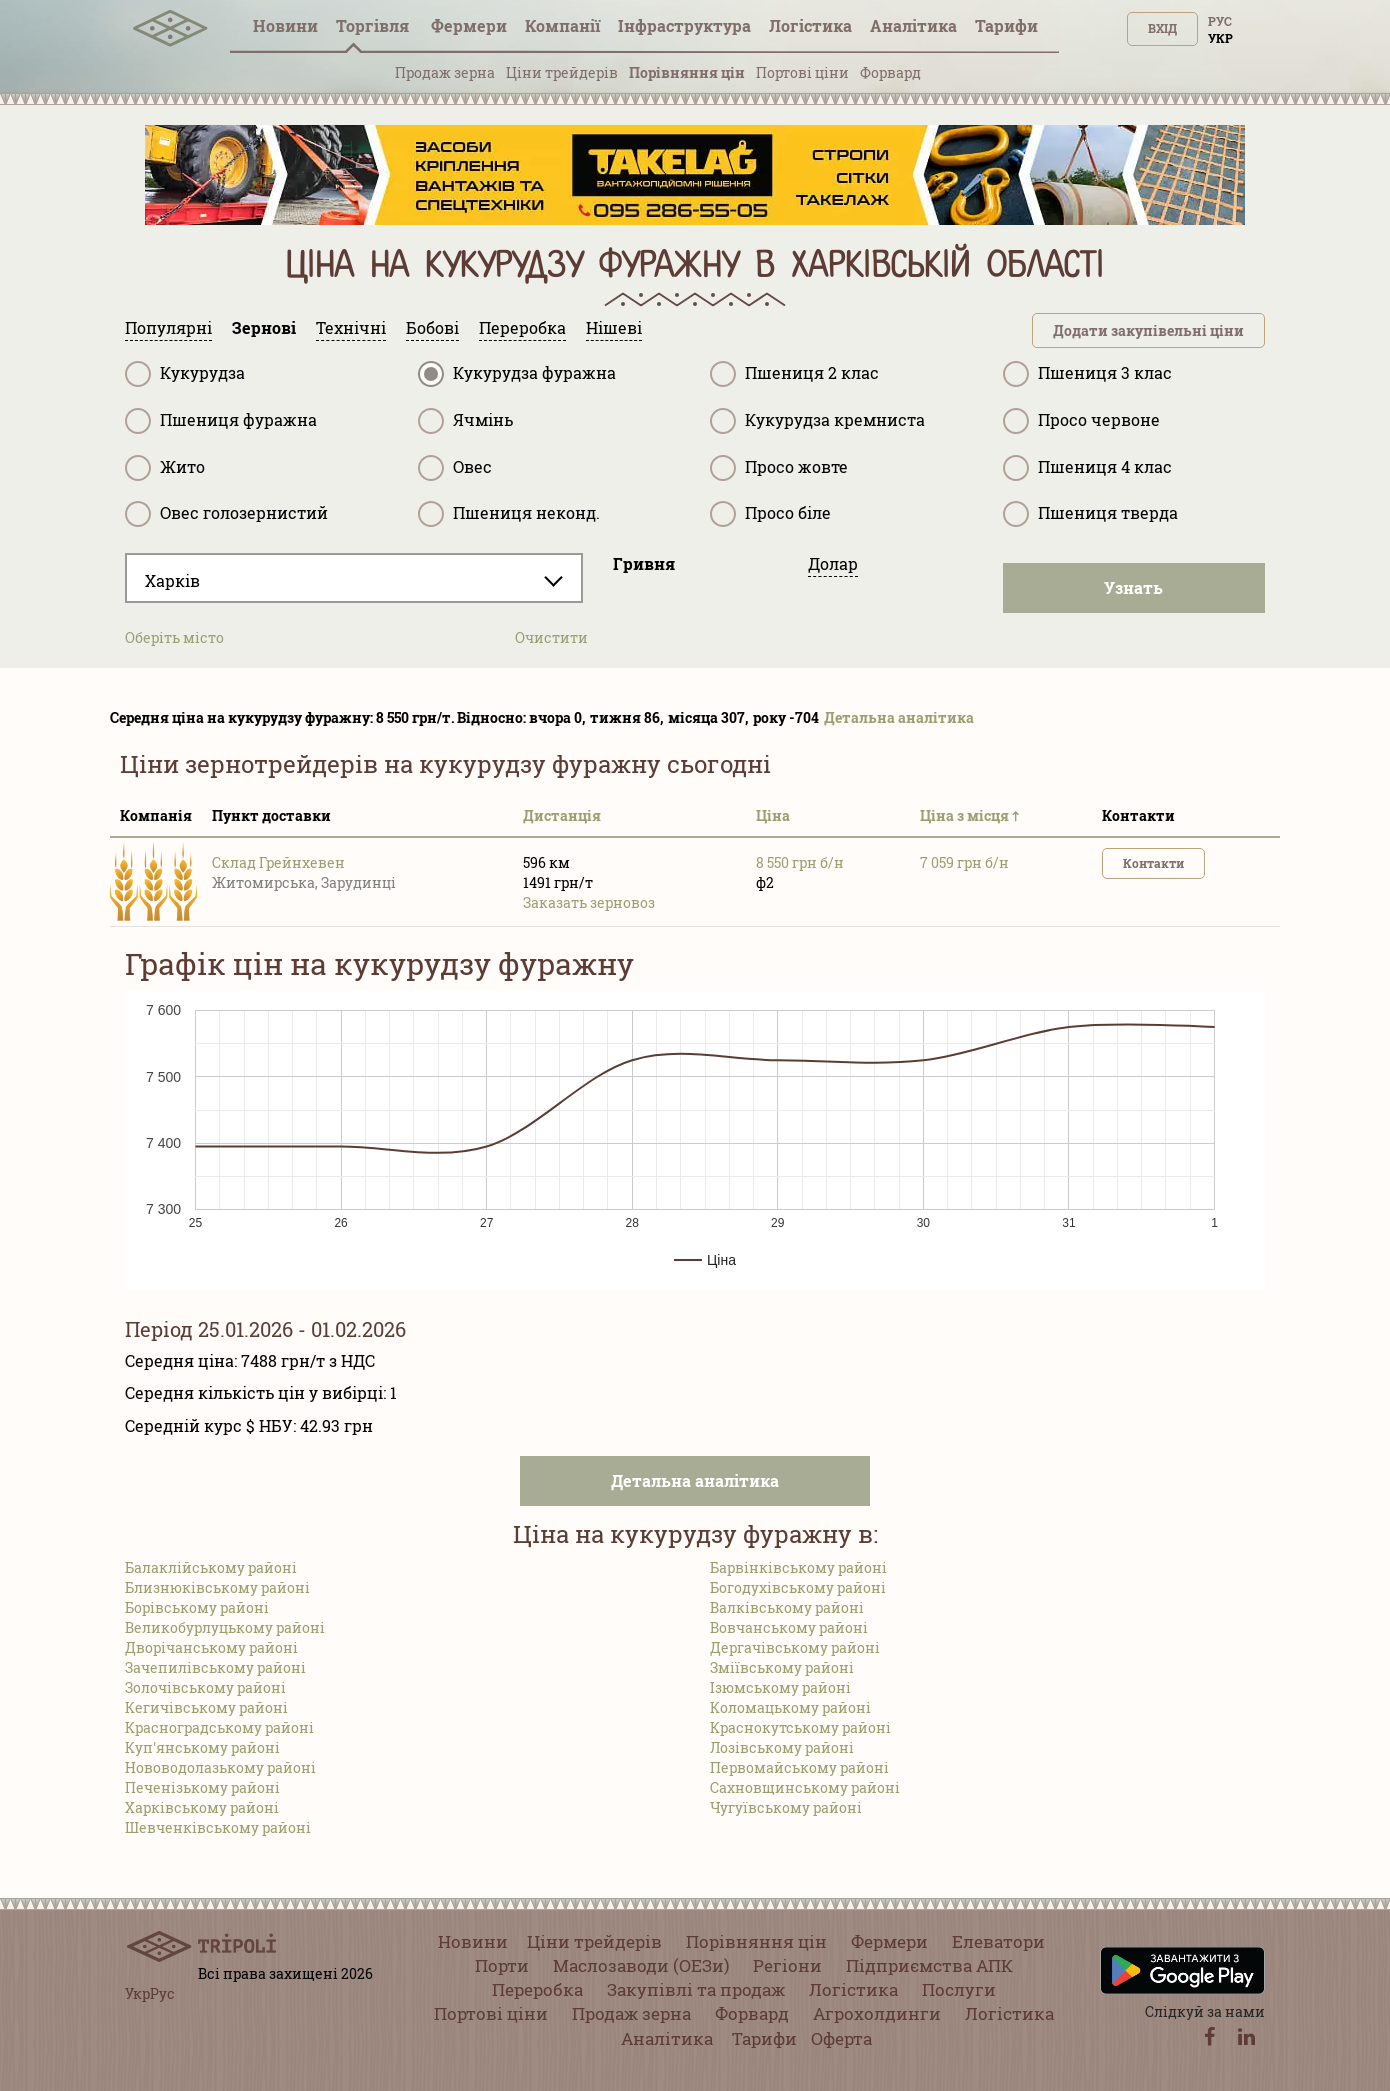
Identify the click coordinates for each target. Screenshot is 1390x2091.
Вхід (1162, 28)
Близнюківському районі (217, 1587)
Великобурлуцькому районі (225, 1627)
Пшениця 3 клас (1087, 374)
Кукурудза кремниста (817, 421)
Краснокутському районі (800, 1727)
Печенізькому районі (202, 1787)
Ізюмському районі (780, 1687)
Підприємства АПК (929, 1965)
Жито (165, 468)
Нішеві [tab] (614, 327)
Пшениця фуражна (221, 421)
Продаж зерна (445, 72)
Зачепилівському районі (215, 1667)
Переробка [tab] (522, 327)
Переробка (537, 1989)
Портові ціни (802, 72)
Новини (285, 25)
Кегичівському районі (206, 1707)
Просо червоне (1081, 421)
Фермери (469, 25)
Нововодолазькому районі (220, 1767)
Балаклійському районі (211, 1567)
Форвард (890, 72)
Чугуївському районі (786, 1807)
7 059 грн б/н (964, 862)
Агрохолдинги (877, 2013)
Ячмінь (465, 421)
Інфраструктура (684, 25)
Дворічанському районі (211, 1647)
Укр (1220, 38)
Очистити (551, 637)
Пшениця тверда (1090, 514)
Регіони (787, 1965)
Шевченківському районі (218, 1827)
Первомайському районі (799, 1767)
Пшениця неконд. (509, 514)
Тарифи (1006, 25)
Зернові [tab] (264, 327)
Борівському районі (197, 1607)
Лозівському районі (782, 1747)
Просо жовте (779, 468)
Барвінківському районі (798, 1567)
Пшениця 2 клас (794, 374)
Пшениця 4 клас (1087, 468)
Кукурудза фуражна (517, 374)
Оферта (841, 2038)
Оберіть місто (174, 637)
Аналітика (913, 25)
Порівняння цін (687, 72)
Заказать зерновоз (589, 902)
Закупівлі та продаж (696, 1989)
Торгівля (374, 25)
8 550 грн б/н (800, 862)
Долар (833, 563)
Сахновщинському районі (805, 1787)
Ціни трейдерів (562, 72)
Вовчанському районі (789, 1627)
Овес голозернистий (226, 514)
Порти (502, 1965)
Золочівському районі (205, 1687)
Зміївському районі (782, 1667)
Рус (1220, 21)
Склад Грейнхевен (278, 862)
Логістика (810, 25)
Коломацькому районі (790, 1707)
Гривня (644, 563)
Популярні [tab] (168, 327)
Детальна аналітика (899, 717)
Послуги (959, 1989)
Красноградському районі (219, 1727)
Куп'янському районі (202, 1747)
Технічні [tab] (351, 327)
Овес (455, 468)
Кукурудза (185, 374)
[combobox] (354, 578)
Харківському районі (202, 1807)
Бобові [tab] (432, 327)
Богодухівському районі (798, 1587)
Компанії (562, 25)
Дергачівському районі (795, 1647)
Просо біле (770, 514)
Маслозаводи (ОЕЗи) (641, 1965)
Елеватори (998, 1941)
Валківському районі (787, 1607)
